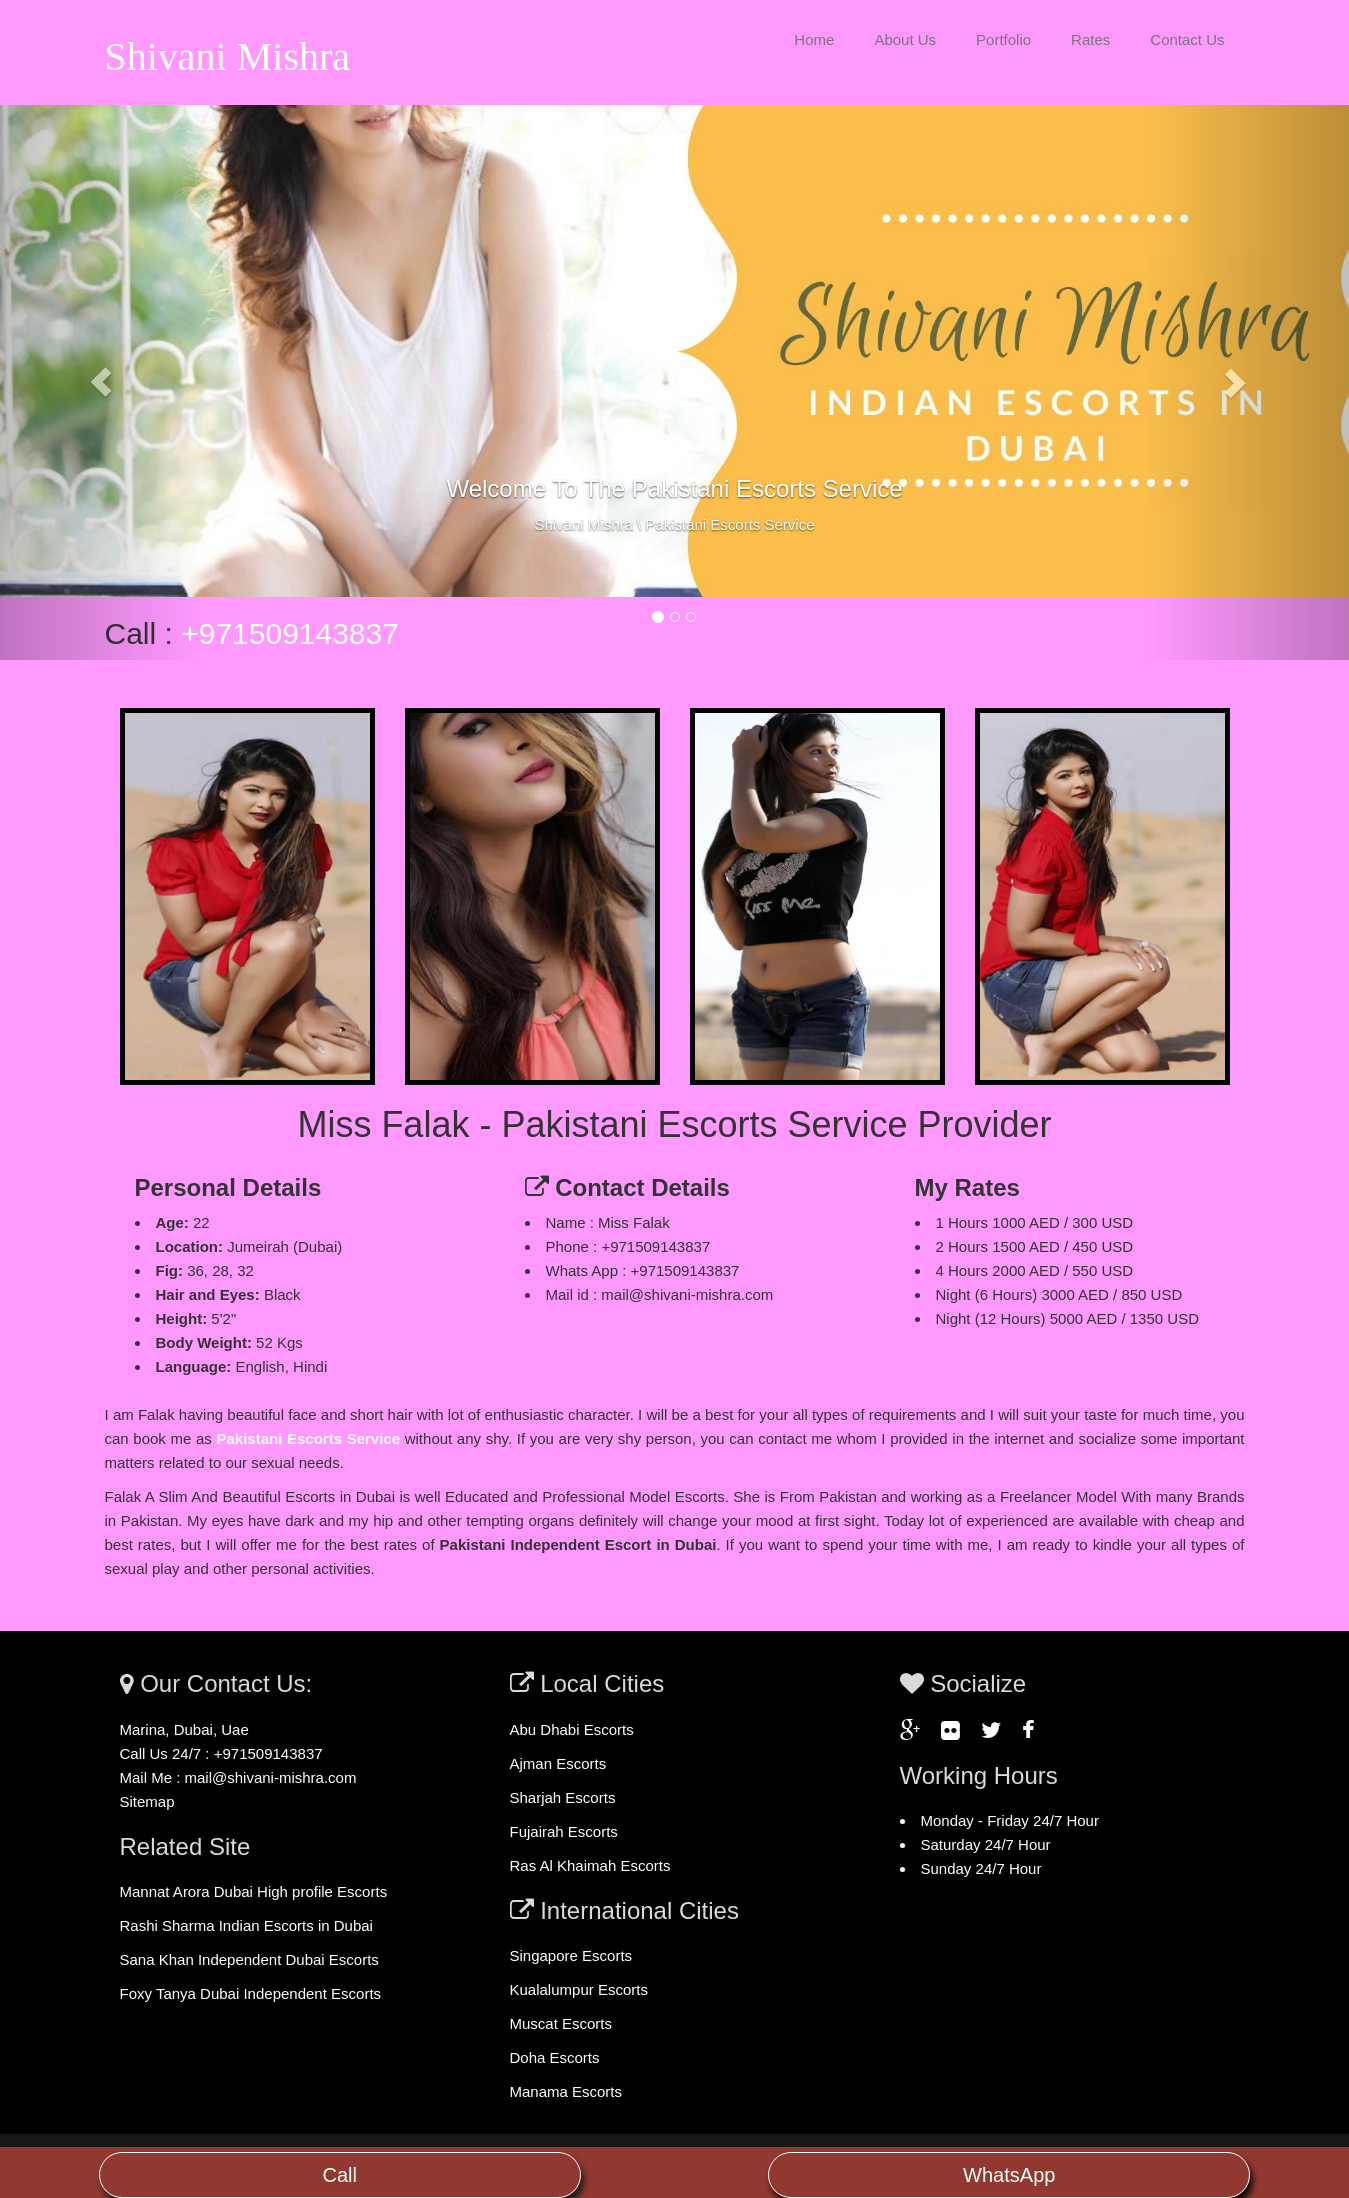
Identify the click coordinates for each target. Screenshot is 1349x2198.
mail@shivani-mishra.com (271, 1777)
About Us (905, 39)
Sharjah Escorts (563, 1797)
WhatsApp (1009, 2175)
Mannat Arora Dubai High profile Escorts (254, 1891)
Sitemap (147, 1801)
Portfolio (1003, 39)
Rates (1090, 39)
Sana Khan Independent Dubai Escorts (249, 1959)
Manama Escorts (566, 2091)
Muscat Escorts (561, 2023)
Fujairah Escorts (564, 1831)
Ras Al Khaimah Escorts (590, 1865)
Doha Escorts (555, 2057)
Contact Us (1187, 39)
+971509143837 (290, 633)
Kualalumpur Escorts (579, 1989)
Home (814, 39)
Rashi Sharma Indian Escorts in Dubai (246, 1925)
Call (340, 2175)
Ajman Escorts (558, 1763)
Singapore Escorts (571, 1955)
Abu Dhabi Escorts (572, 1729)
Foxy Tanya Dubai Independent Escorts (251, 1993)
